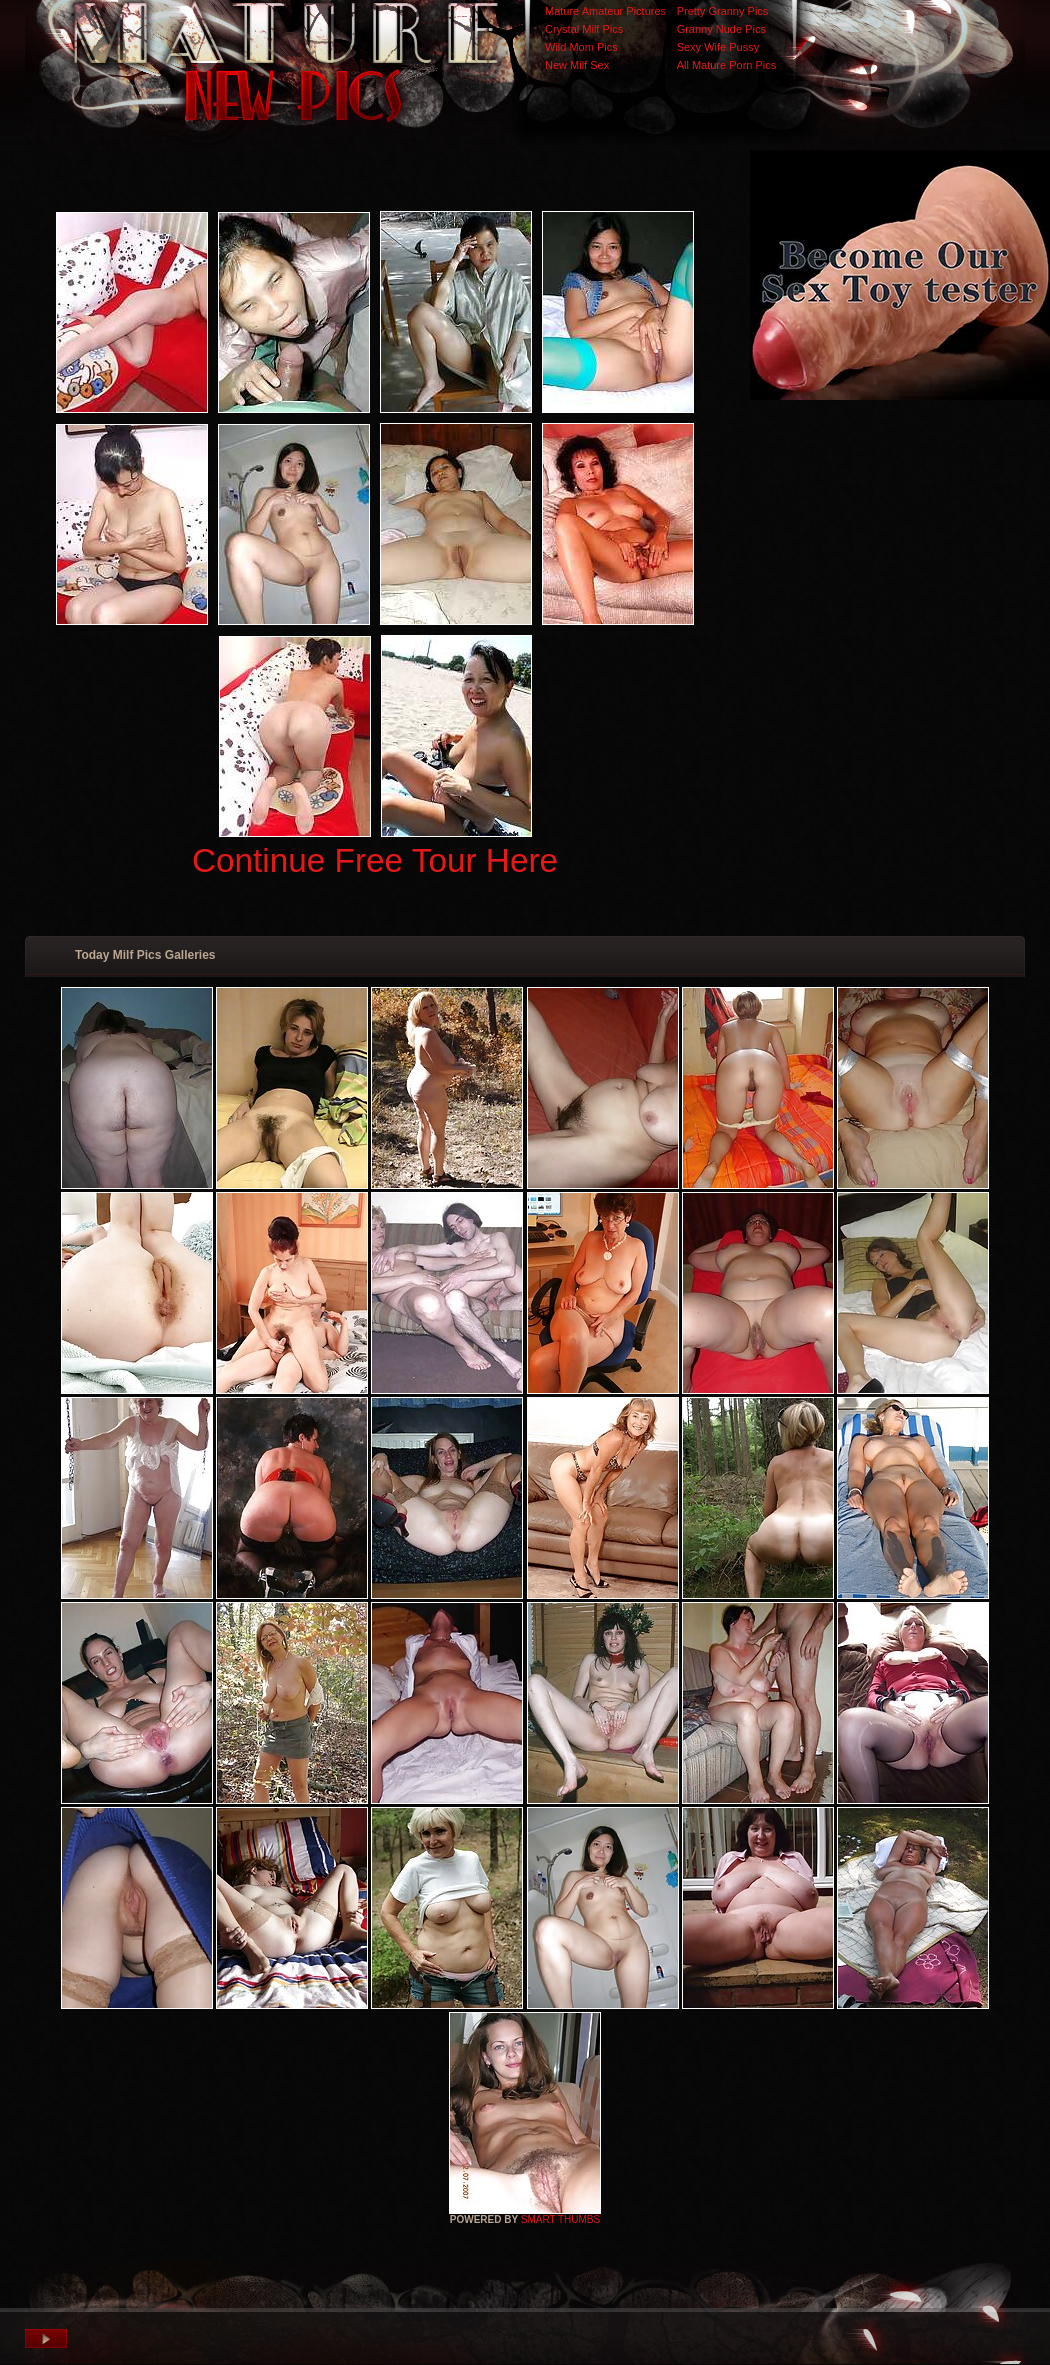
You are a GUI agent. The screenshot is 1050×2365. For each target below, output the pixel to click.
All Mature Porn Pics (727, 65)
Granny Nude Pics (721, 29)
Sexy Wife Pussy (718, 47)
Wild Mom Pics (581, 47)
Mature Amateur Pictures (605, 11)
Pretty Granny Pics (723, 11)
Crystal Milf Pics (584, 29)
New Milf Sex (577, 65)
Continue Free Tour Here (375, 860)
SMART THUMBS (560, 2219)
